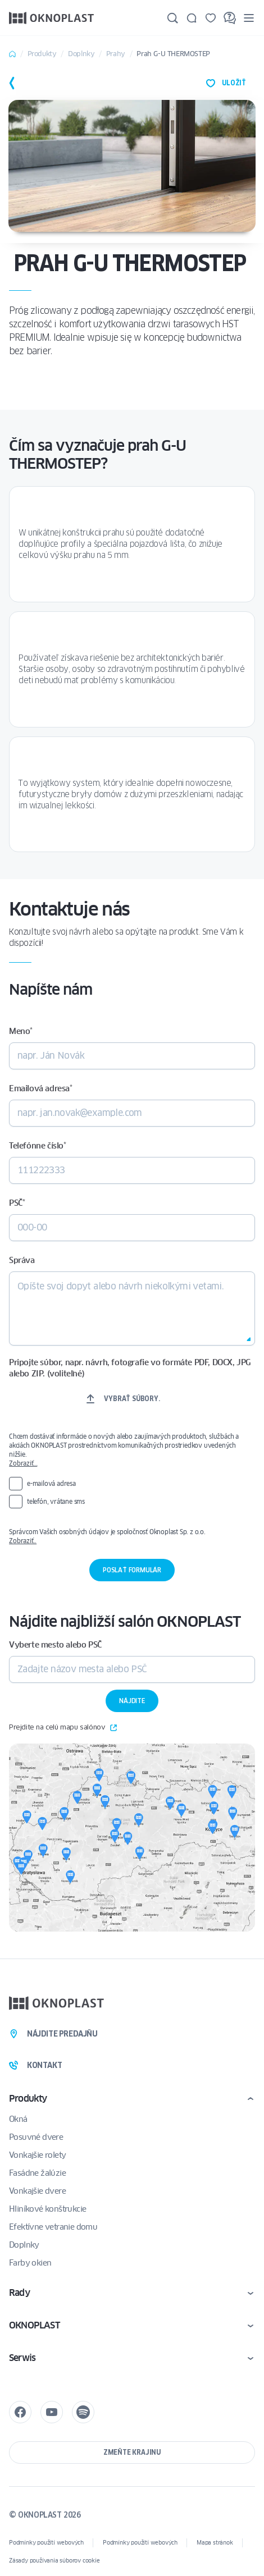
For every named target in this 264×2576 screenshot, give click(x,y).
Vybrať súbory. (132, 1398)
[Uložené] (210, 18)
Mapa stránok (215, 2542)
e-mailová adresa (51, 1483)
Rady (19, 2293)
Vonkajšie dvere (37, 2191)
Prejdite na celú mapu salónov (63, 1727)
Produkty (42, 53)
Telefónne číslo (37, 1146)
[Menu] (249, 17)
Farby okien (30, 2263)
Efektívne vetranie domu (53, 2227)
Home (12, 54)
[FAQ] (230, 18)
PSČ (17, 1203)
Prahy (115, 53)
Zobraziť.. (23, 1540)
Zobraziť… (23, 1463)
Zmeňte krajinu (132, 2452)
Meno (21, 1031)
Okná (18, 2119)
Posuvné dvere (36, 2137)
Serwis (22, 2358)
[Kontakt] (191, 18)
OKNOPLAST (34, 2325)
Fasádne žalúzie (37, 2173)
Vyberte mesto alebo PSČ (55, 1645)
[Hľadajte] (172, 18)
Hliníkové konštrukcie (47, 2209)
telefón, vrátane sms (56, 1501)
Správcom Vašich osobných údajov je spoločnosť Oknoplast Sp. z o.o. (131, 1536)
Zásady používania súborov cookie (54, 2560)
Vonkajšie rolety (37, 2155)
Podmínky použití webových (46, 2542)
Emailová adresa (40, 1088)
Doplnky (81, 53)
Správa (22, 1260)
